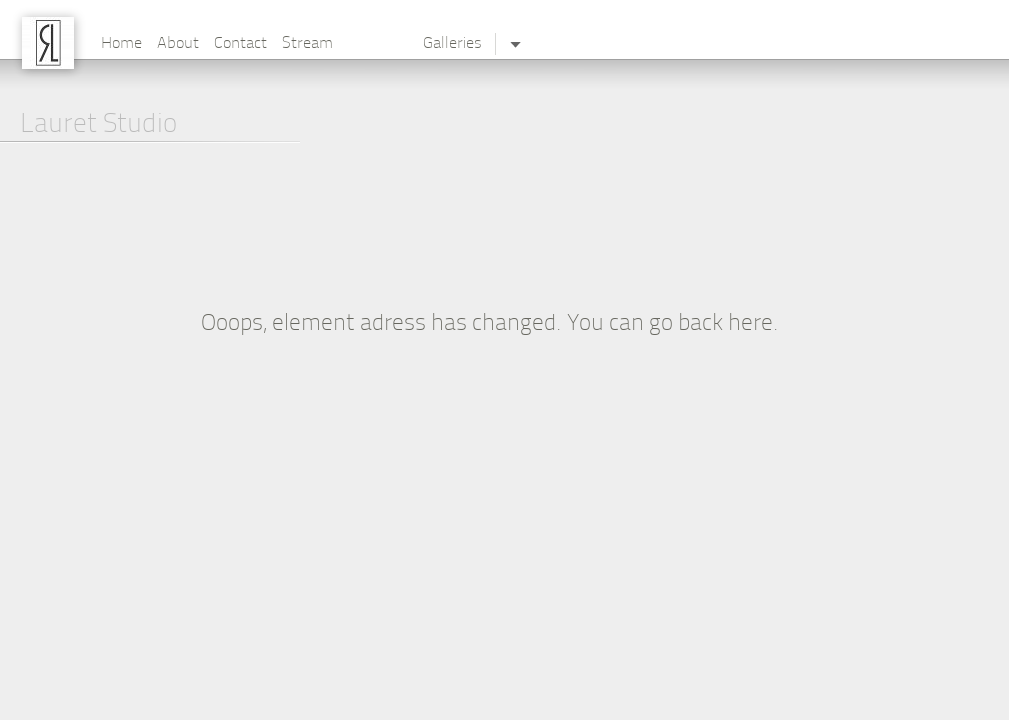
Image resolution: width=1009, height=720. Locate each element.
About (178, 44)
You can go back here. (673, 324)
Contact (240, 44)
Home (121, 44)
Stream (307, 44)
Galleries (452, 44)
